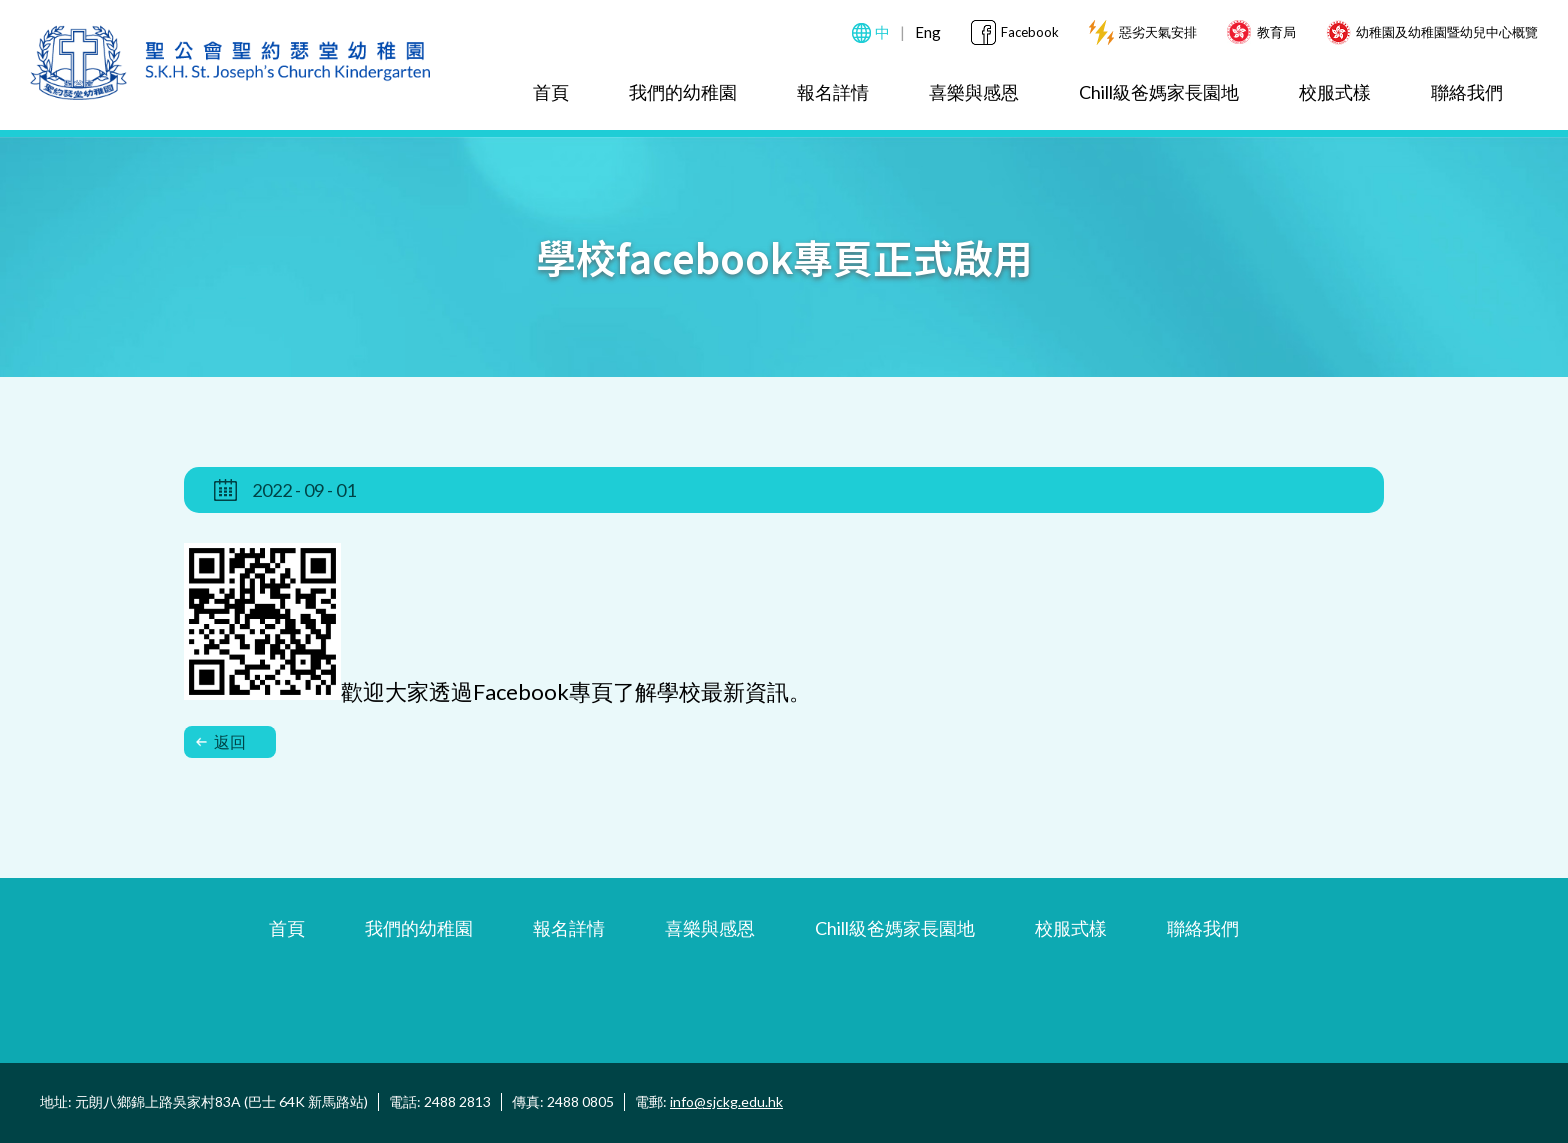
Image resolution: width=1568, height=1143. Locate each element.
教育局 (1276, 32)
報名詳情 (833, 92)
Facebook (1030, 32)
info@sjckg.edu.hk (726, 1101)
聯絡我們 (1467, 92)
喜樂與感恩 (974, 92)
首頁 (551, 92)
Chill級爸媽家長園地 (1159, 92)
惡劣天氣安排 (1158, 32)
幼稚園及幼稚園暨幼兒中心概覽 (1447, 32)
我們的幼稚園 (683, 92)
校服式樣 (1335, 92)
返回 (221, 741)
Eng (928, 32)
